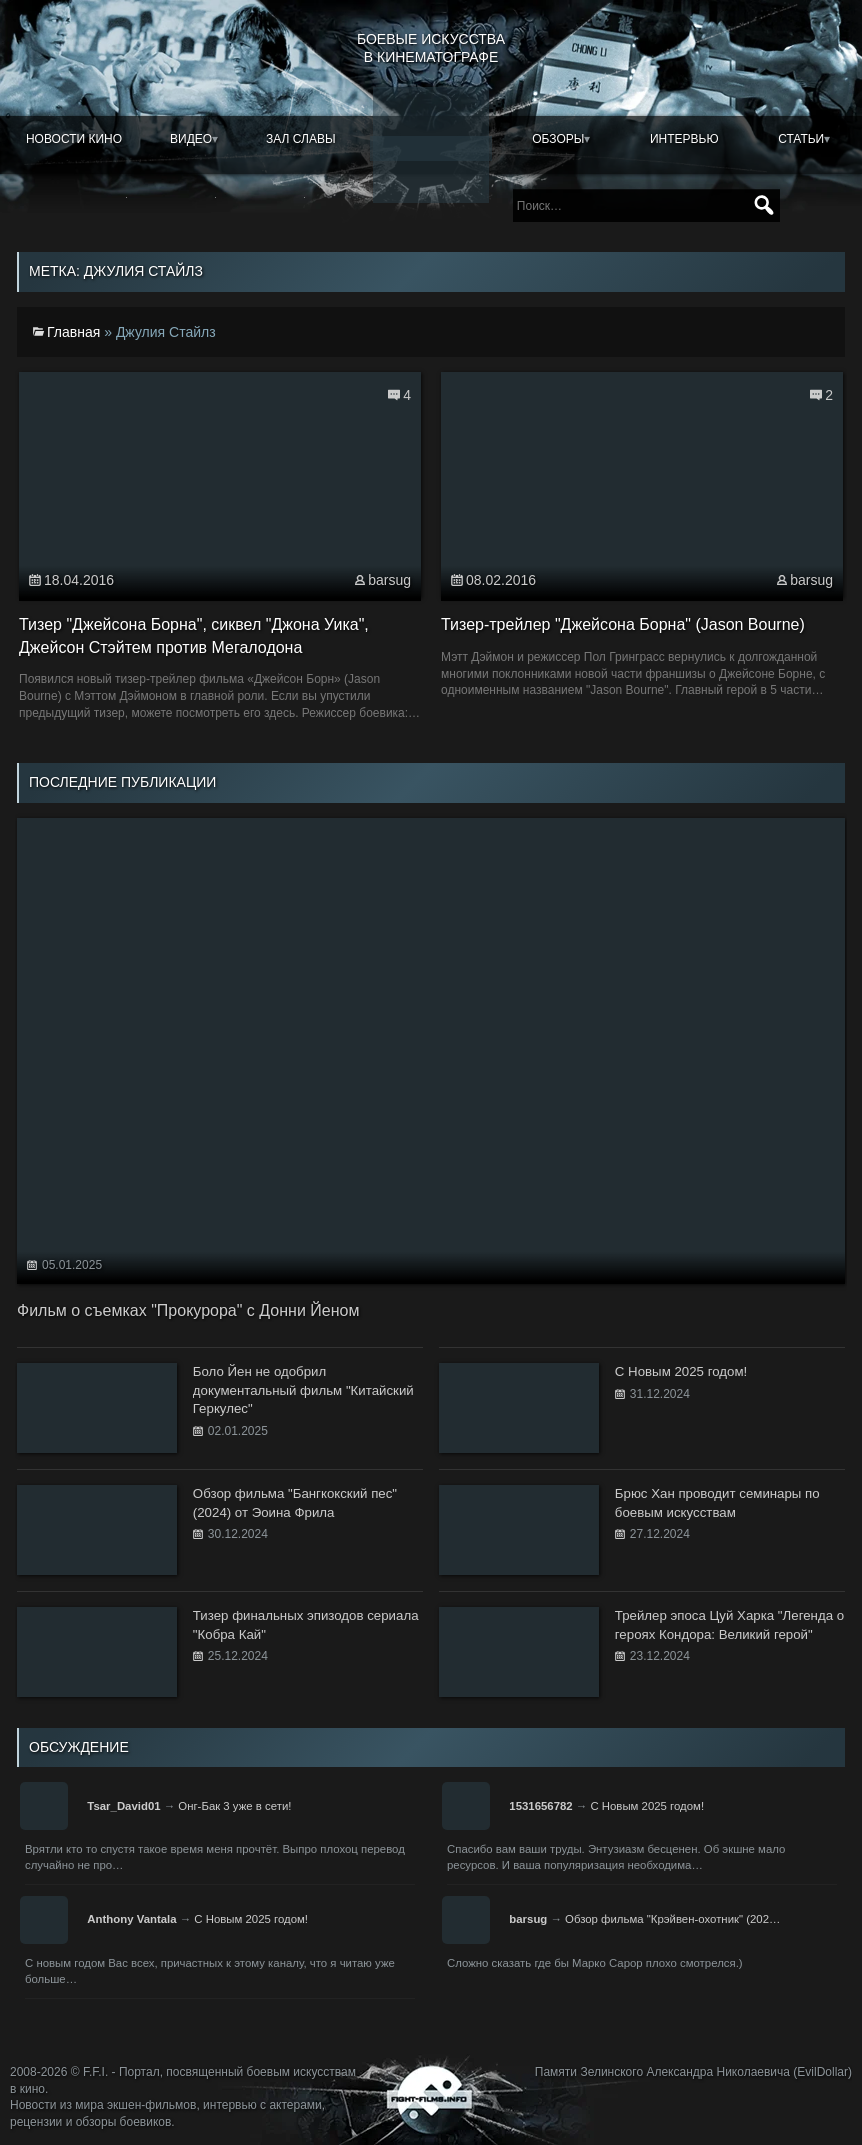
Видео (191, 139)
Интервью (684, 139)
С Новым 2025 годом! (647, 1806)
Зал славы (301, 139)
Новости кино (74, 139)
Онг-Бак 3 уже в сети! (234, 1806)
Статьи (801, 139)
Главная (73, 332)
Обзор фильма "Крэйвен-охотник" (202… (672, 1919)
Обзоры (558, 139)
